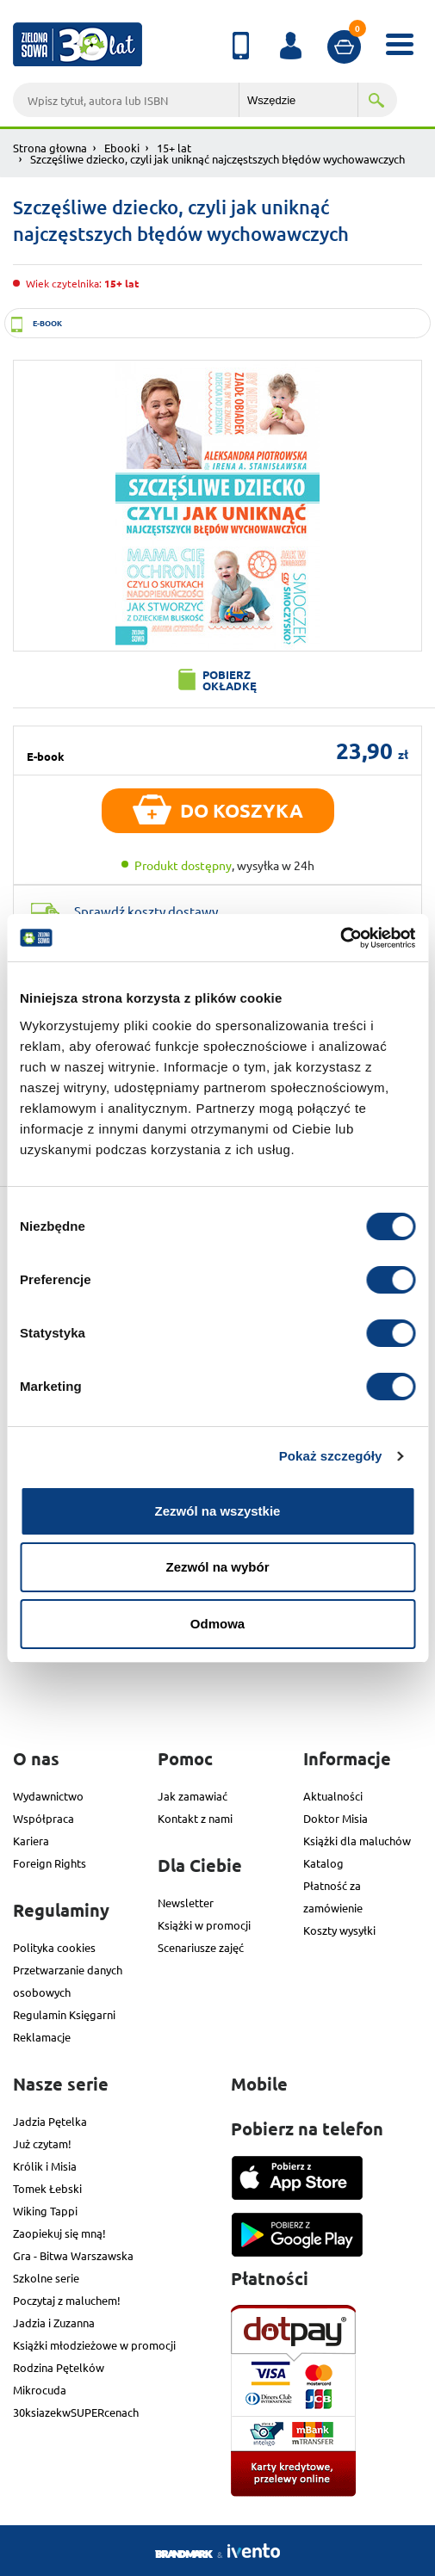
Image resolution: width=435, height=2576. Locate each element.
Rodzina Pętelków (58, 2367)
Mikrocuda (39, 2389)
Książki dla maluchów (357, 1840)
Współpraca (43, 1818)
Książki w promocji (204, 1925)
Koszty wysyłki (339, 1930)
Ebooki (122, 147)
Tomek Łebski (47, 2188)
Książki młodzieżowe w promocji (94, 2345)
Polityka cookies (54, 1947)
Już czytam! (42, 2143)
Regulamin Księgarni (64, 2014)
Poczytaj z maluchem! (67, 2300)
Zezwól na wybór (217, 1567)
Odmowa (217, 1623)
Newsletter (186, 1902)
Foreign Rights (49, 1863)
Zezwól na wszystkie (218, 1511)
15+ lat (174, 147)
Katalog (323, 1863)
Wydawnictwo (48, 1795)
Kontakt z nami (195, 1818)
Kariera (31, 1840)
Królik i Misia (45, 2166)
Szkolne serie (46, 2277)
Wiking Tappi (45, 2210)
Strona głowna (50, 147)
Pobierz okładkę (229, 680)
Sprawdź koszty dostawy (146, 911)
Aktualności (333, 1795)
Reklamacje (42, 2036)
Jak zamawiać (192, 1795)
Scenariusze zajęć (201, 1947)
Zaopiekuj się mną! (59, 2233)
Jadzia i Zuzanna (54, 2322)
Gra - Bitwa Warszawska (73, 2255)
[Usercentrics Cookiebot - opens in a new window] (339, 938)
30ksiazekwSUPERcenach (76, 2412)
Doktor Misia (335, 1818)
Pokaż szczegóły (330, 1456)
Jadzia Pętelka (50, 2121)
